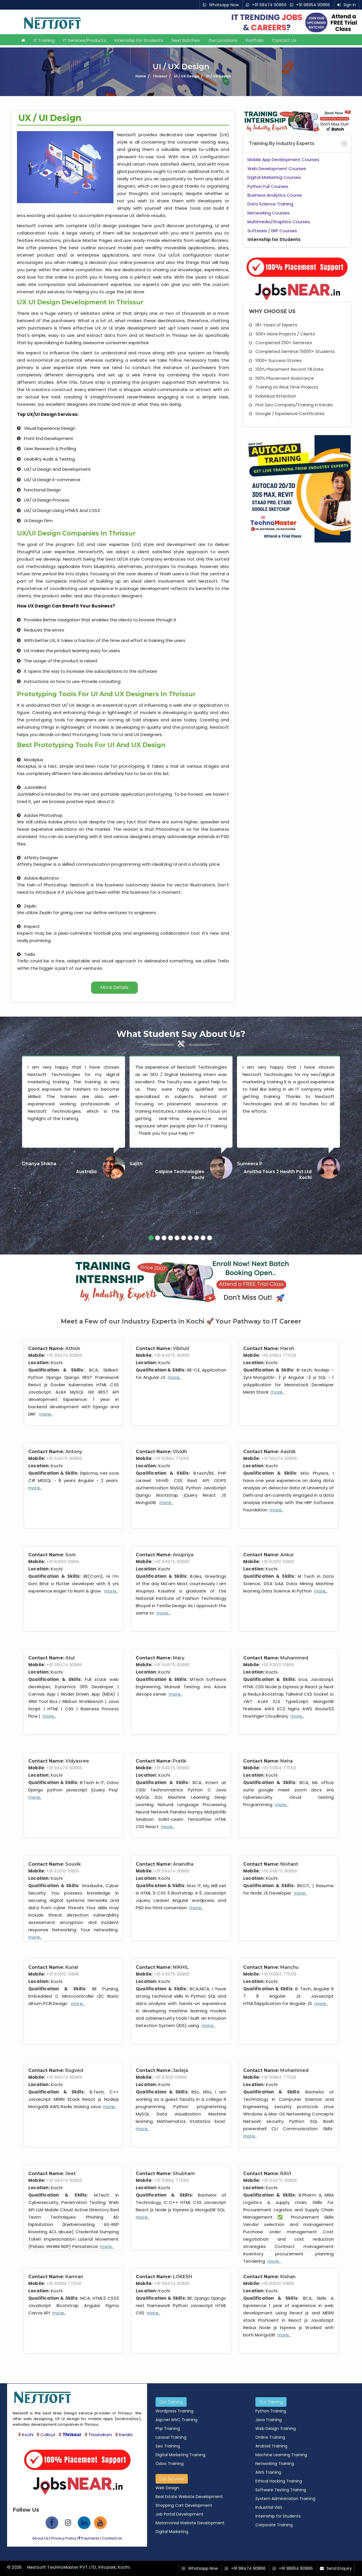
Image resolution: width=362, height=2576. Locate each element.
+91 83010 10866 (62, 1561)
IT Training (44, 40)
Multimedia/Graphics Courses (278, 222)
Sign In (349, 5)
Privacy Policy (63, 2538)
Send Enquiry (339, 2568)
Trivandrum (100, 2435)
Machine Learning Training (281, 2455)
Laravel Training (171, 2437)
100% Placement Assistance (281, 378)
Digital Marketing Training (180, 2455)
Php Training (168, 2428)
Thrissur (72, 2435)
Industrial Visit (268, 2507)
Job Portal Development (179, 2514)
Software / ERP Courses (272, 231)
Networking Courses (268, 213)
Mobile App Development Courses (283, 159)
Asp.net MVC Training (176, 2420)
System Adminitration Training (285, 2498)
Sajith (136, 1163)
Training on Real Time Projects (283, 387)
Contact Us (284, 40)
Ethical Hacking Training (278, 2481)
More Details (114, 987)
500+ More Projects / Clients (282, 334)
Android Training (271, 2446)
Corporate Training (274, 2525)
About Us (40, 2538)
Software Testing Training (280, 2490)
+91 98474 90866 (269, 5)
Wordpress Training (174, 2411)
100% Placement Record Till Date (286, 369)
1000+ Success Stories (275, 360)
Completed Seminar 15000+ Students (292, 351)
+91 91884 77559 (278, 1355)
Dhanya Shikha (39, 1163)
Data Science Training (270, 204)
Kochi (27, 2435)
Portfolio (255, 40)
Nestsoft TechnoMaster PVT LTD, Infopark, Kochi (78, 2567)
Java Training (268, 2420)
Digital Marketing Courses (274, 177)
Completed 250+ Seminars (280, 343)
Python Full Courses (267, 186)
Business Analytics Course (274, 195)
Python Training (270, 2411)
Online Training (270, 2437)
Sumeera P (249, 1163)
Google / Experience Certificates (286, 413)
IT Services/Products (84, 40)
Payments (89, 2538)
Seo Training (168, 2446)
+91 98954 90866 (313, 5)
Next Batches (186, 40)
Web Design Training (275, 2428)
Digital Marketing (172, 2531)
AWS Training (268, 2472)
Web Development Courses (276, 169)
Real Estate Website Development (189, 2496)
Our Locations (222, 40)
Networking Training (274, 2463)
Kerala (125, 2435)
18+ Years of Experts (273, 325)
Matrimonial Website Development (190, 2523)
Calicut (47, 2435)
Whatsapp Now (224, 5)
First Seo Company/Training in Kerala (291, 405)
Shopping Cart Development (184, 2505)
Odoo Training (170, 2463)
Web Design (167, 2488)
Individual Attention (272, 396)
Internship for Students (139, 40)
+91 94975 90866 (172, 1355)
